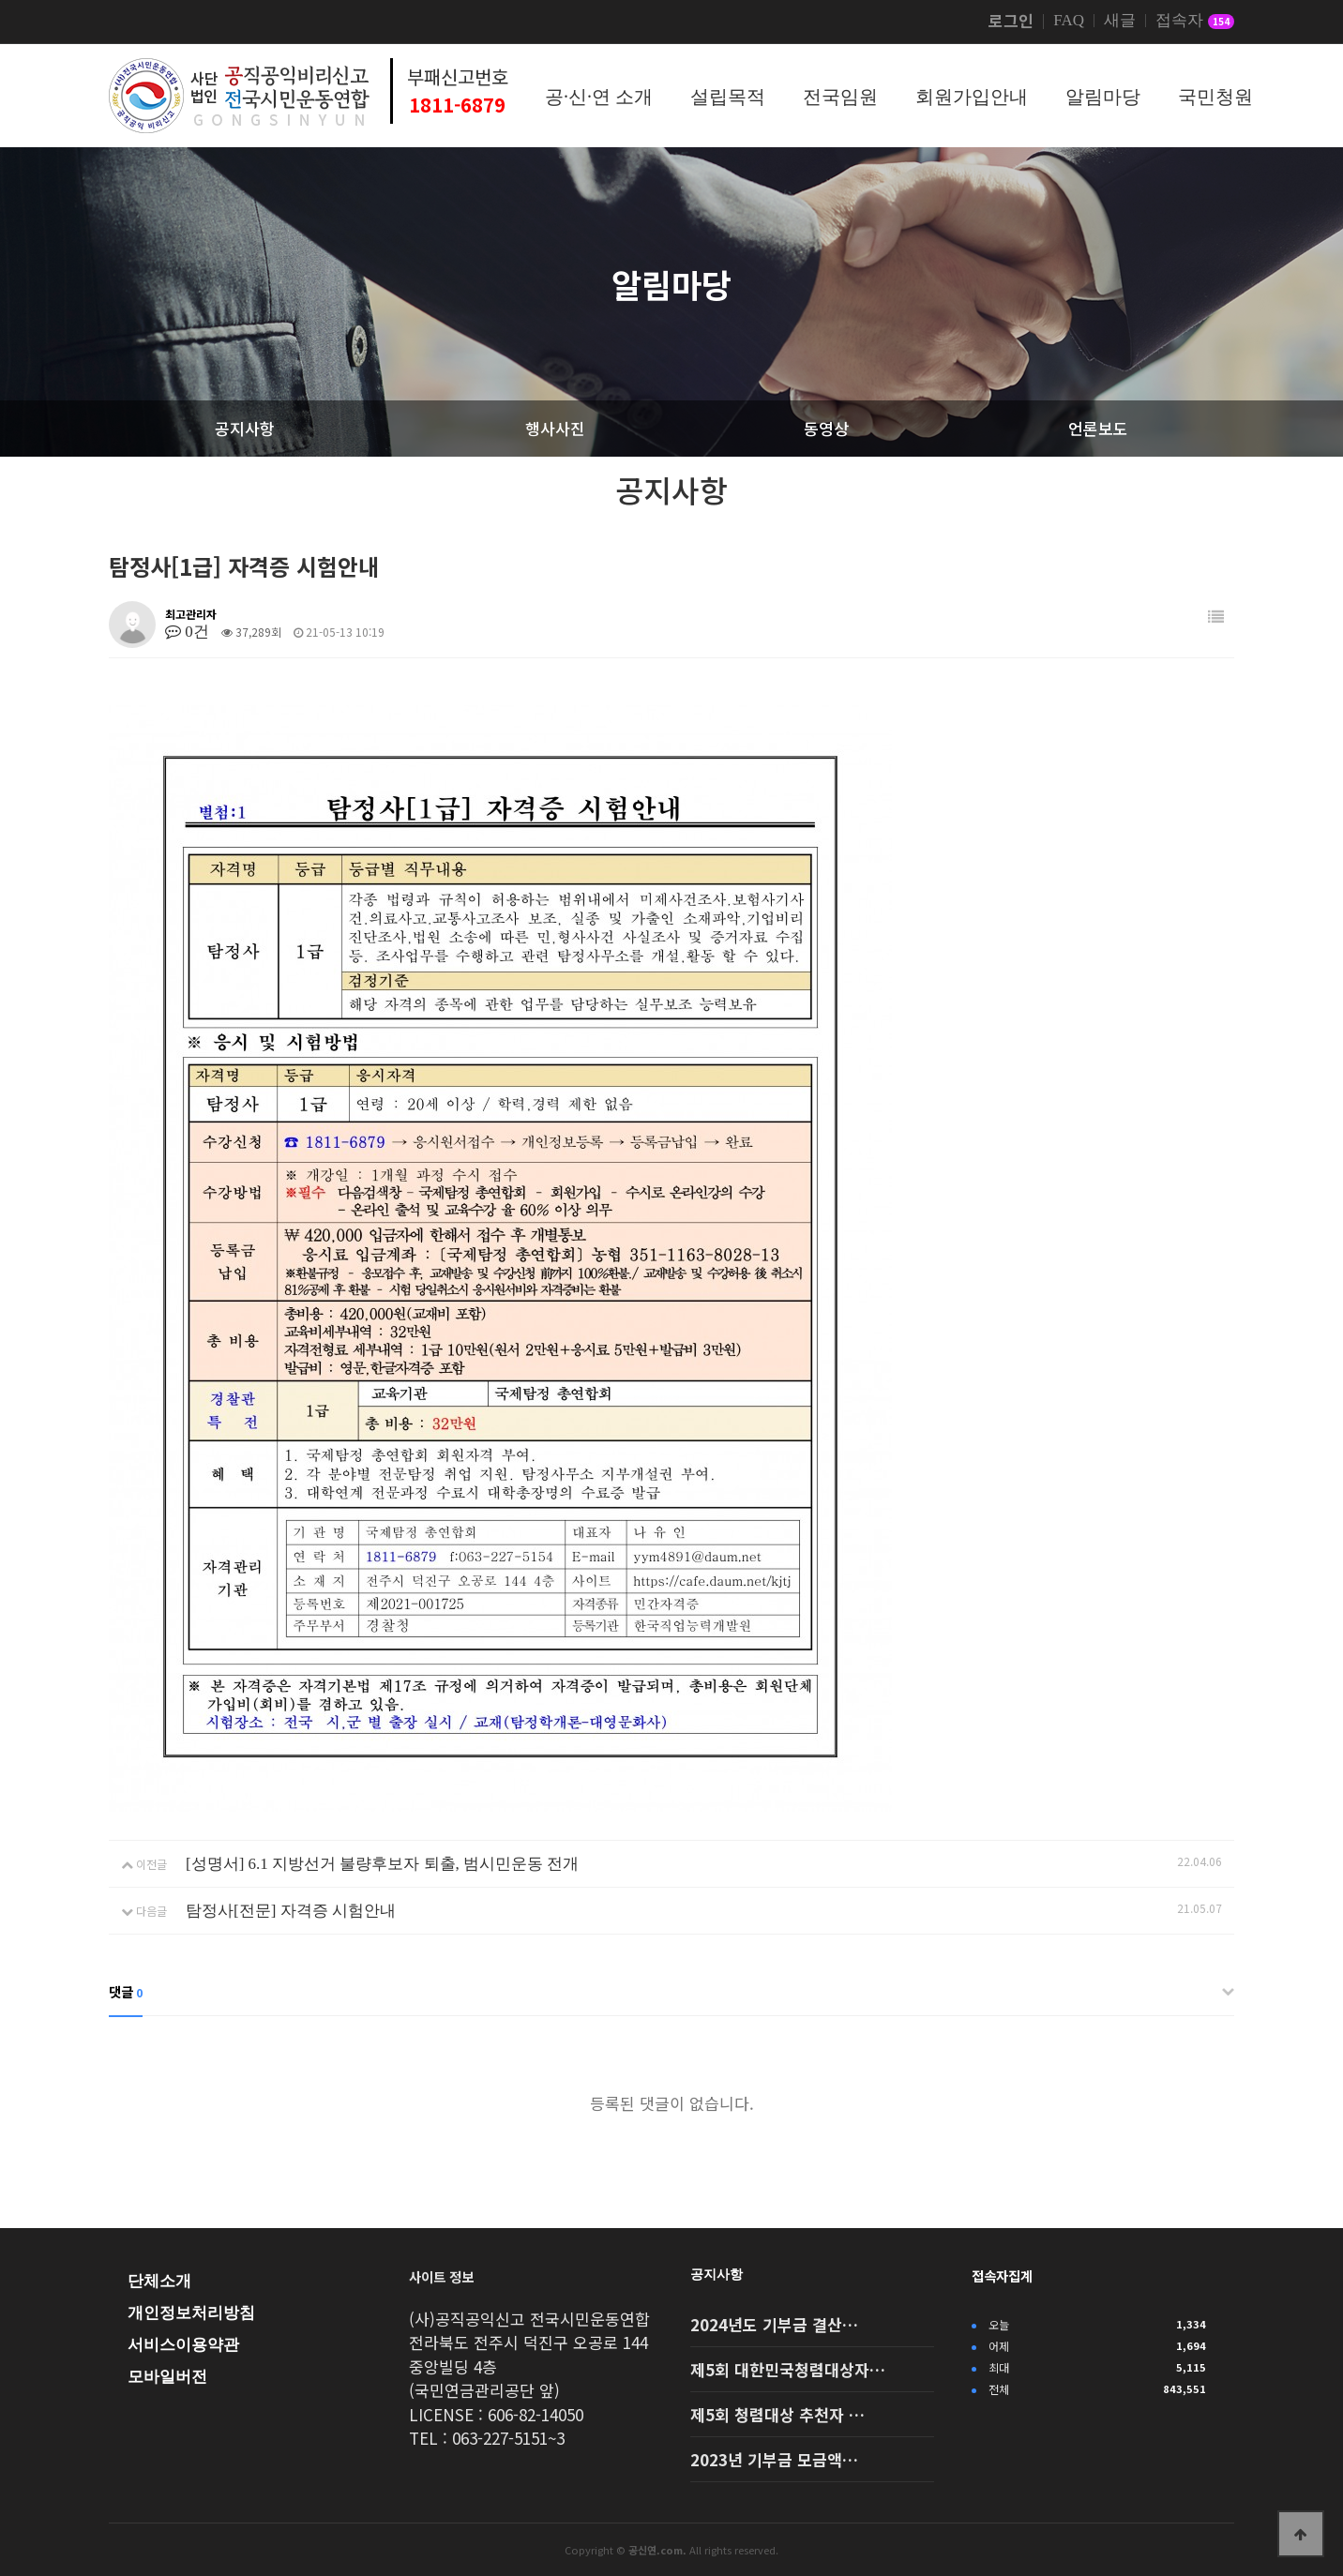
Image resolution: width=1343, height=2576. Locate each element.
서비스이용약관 (183, 2345)
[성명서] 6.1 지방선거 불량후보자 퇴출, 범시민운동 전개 (382, 1864)
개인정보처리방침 (191, 2313)
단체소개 (159, 2281)
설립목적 (727, 96)
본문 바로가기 (0, 0)
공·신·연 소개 (599, 96)
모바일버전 (167, 2377)
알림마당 (1102, 96)
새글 (1120, 20)
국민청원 (1215, 96)
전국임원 (840, 96)
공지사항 (716, 2274)
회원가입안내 (971, 96)
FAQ (1068, 20)
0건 (187, 631)
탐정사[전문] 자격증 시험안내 (291, 1911)
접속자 (1194, 21)
